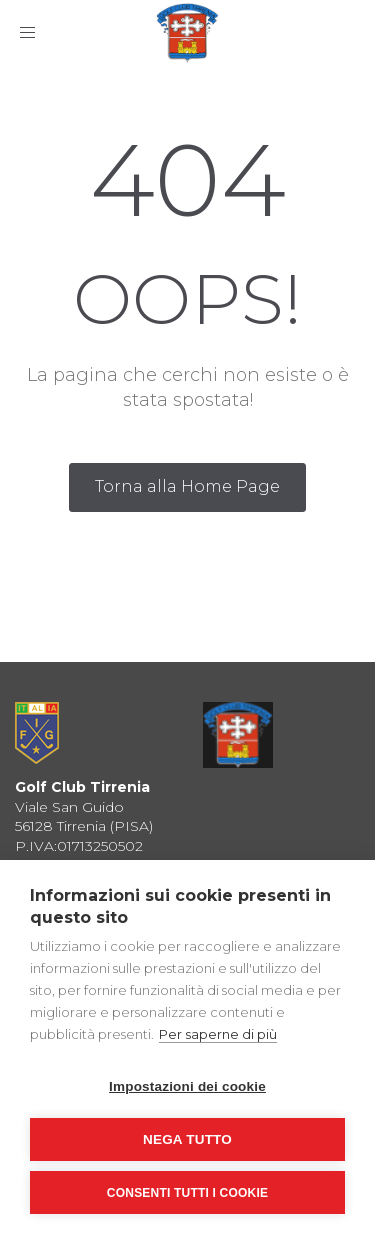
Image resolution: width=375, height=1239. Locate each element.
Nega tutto (187, 1139)
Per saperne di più (218, 1034)
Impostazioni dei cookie (187, 1086)
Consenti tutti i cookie (187, 1193)
